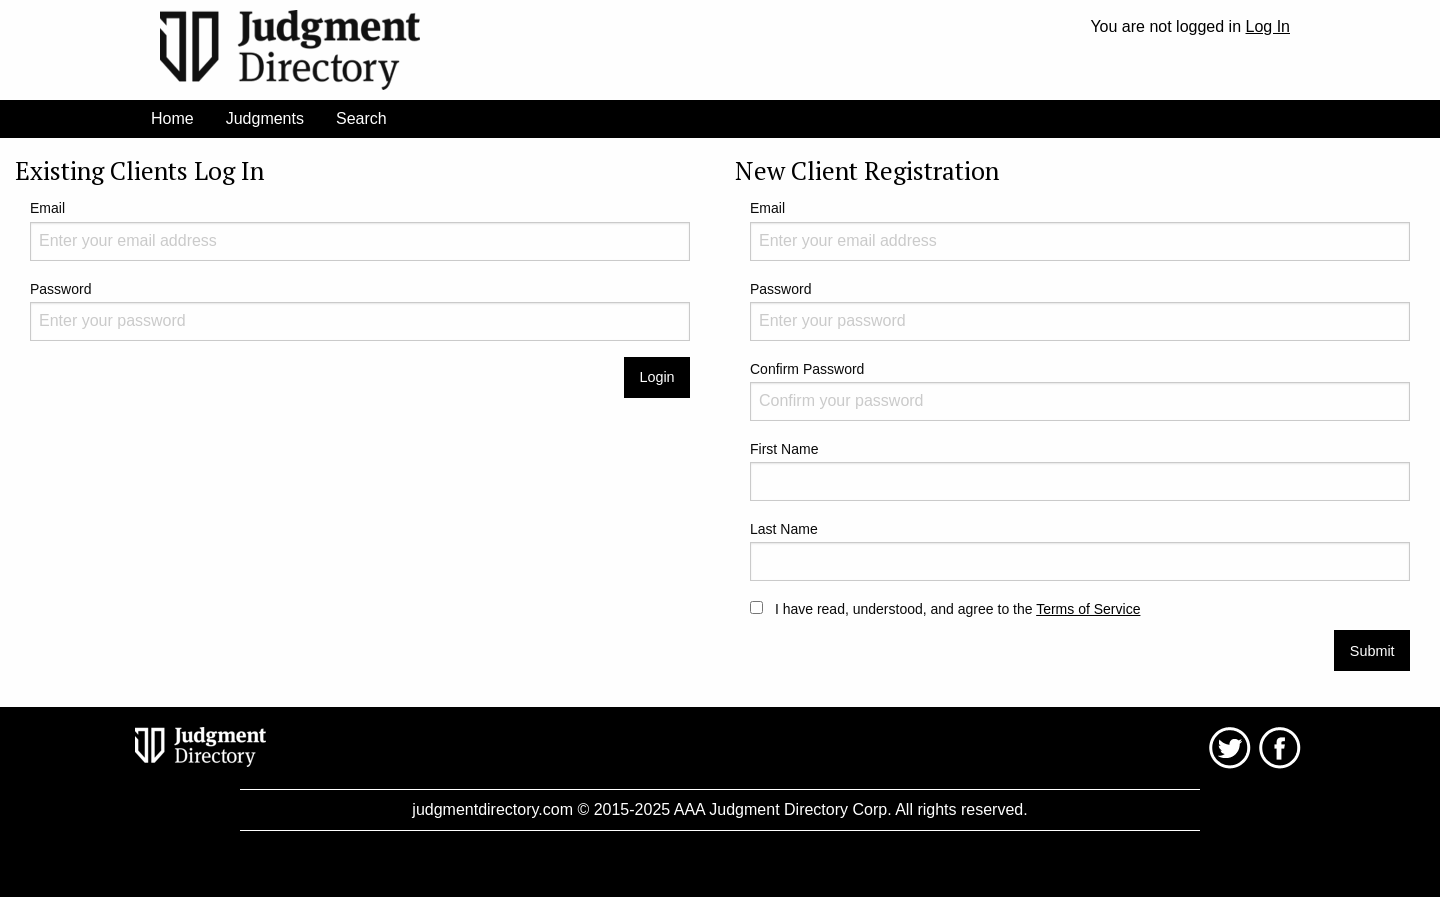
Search (361, 118)
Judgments (265, 118)
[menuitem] (172, 119)
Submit (1372, 651)
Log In (1268, 26)
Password (360, 311)
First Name (1080, 471)
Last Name (1080, 551)
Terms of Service (1088, 609)
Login (656, 377)
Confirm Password (1080, 391)
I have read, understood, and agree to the (945, 609)
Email (360, 230)
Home (172, 118)
